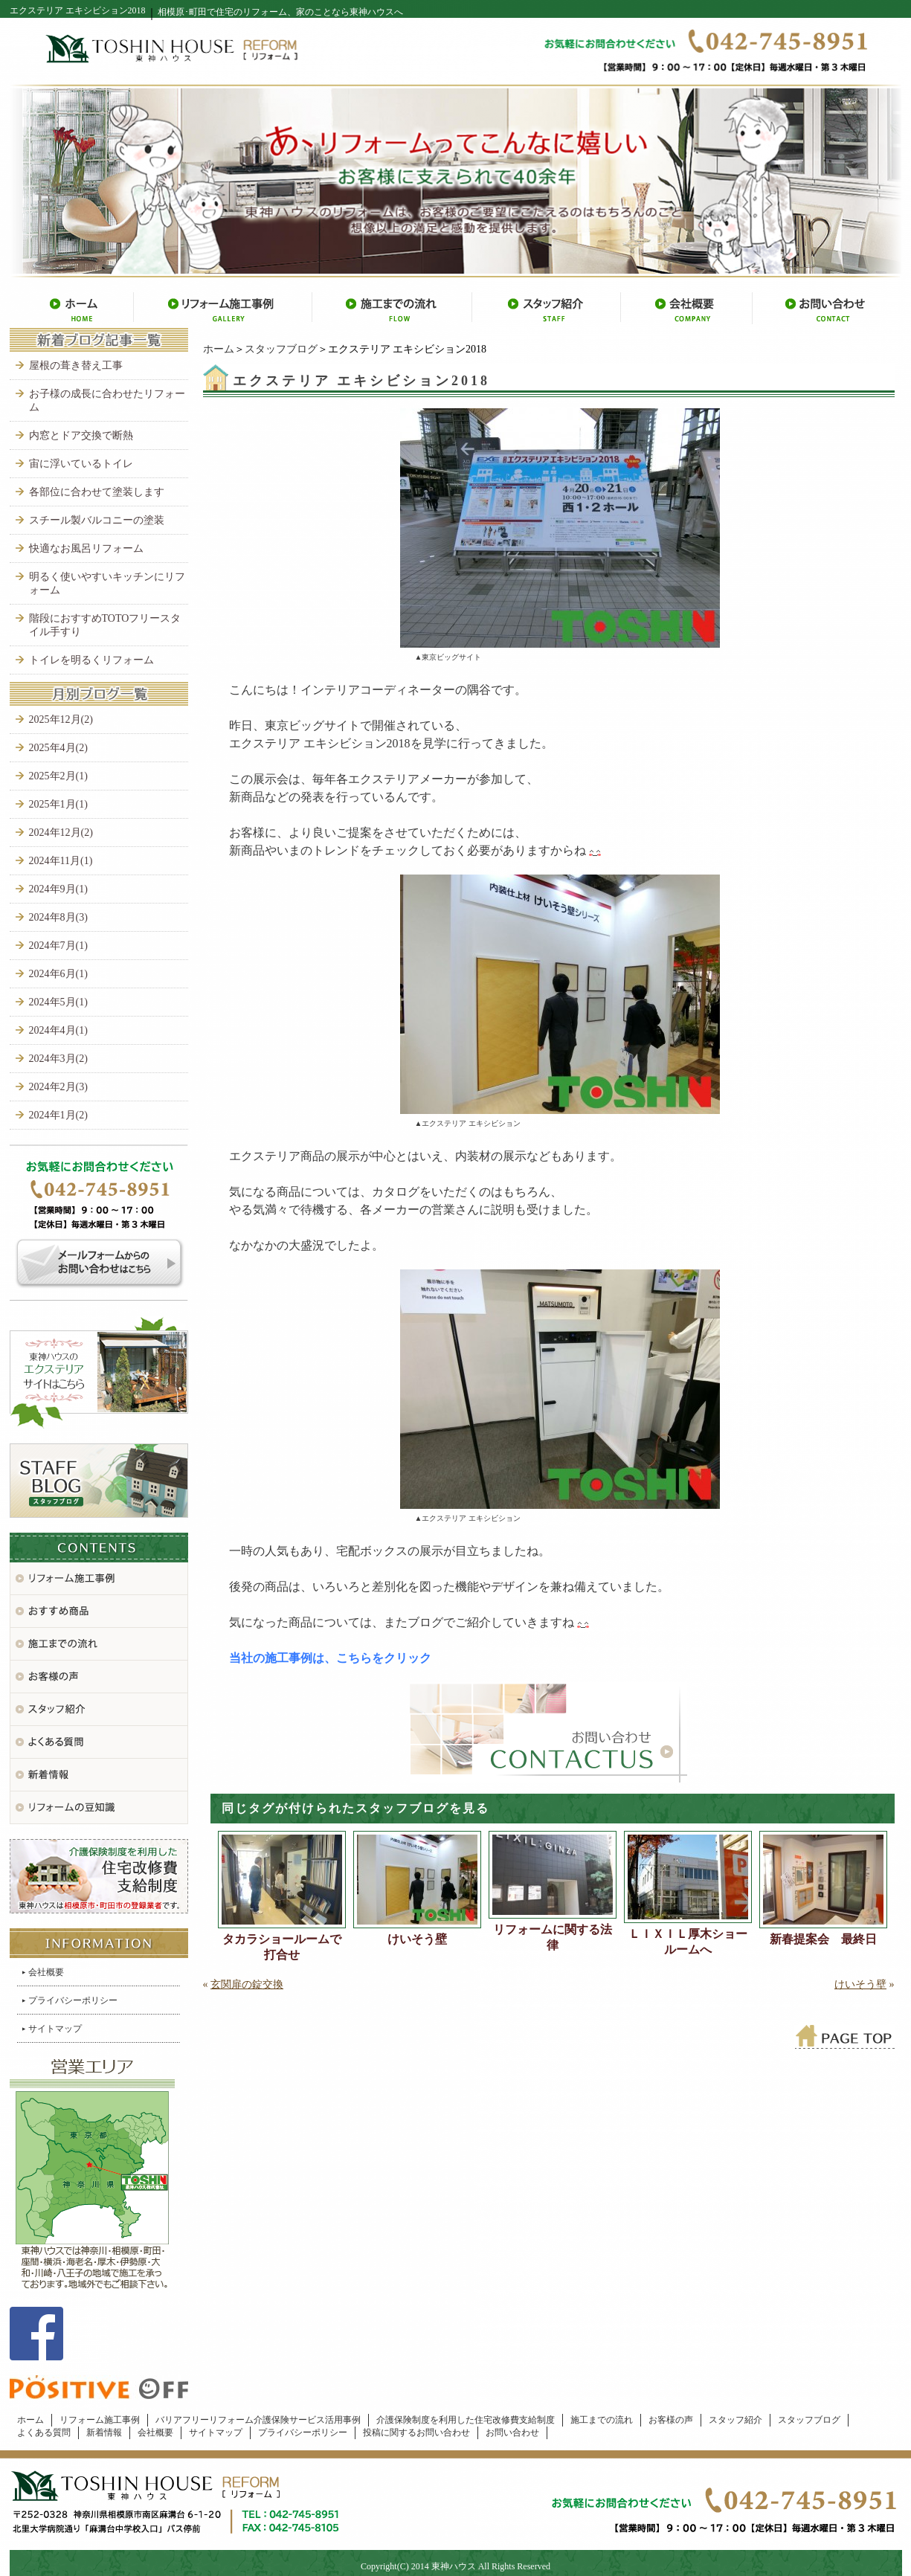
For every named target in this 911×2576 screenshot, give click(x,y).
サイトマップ (55, 2028)
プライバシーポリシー (73, 2000)
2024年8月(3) (58, 917)
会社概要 (46, 1972)
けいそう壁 (417, 1939)
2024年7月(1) (58, 945)
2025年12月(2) (61, 719)
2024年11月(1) (61, 860)
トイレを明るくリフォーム (91, 660)
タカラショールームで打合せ (281, 1947)
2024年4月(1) (58, 1030)
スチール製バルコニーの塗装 (96, 520)
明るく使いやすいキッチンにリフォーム (107, 583)
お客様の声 (670, 2420)
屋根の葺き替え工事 (76, 365)
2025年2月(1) (58, 776)
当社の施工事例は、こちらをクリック (330, 1658)
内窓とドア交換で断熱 (81, 435)
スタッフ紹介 (735, 2420)
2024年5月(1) (58, 1002)
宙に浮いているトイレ (81, 463)
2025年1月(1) (58, 804)
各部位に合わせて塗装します (96, 492)
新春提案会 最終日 (823, 1939)
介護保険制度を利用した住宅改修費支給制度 (465, 2420)
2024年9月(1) (58, 889)
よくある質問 (44, 2432)
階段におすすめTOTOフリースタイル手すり (105, 625)
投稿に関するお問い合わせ (416, 2432)
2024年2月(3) (58, 1086)
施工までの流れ (601, 2420)
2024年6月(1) (58, 973)
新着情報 (104, 2432)
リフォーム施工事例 (99, 2420)
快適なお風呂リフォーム (86, 548)
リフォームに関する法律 (552, 1937)
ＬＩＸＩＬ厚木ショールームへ (687, 1942)
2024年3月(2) (58, 1058)
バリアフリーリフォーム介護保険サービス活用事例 (258, 2420)
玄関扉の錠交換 (246, 1984)
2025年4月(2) (58, 747)
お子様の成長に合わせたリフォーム (107, 400)
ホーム (218, 349)
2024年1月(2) (58, 1115)
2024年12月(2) (61, 832)
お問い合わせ (512, 2432)
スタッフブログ (281, 349)
